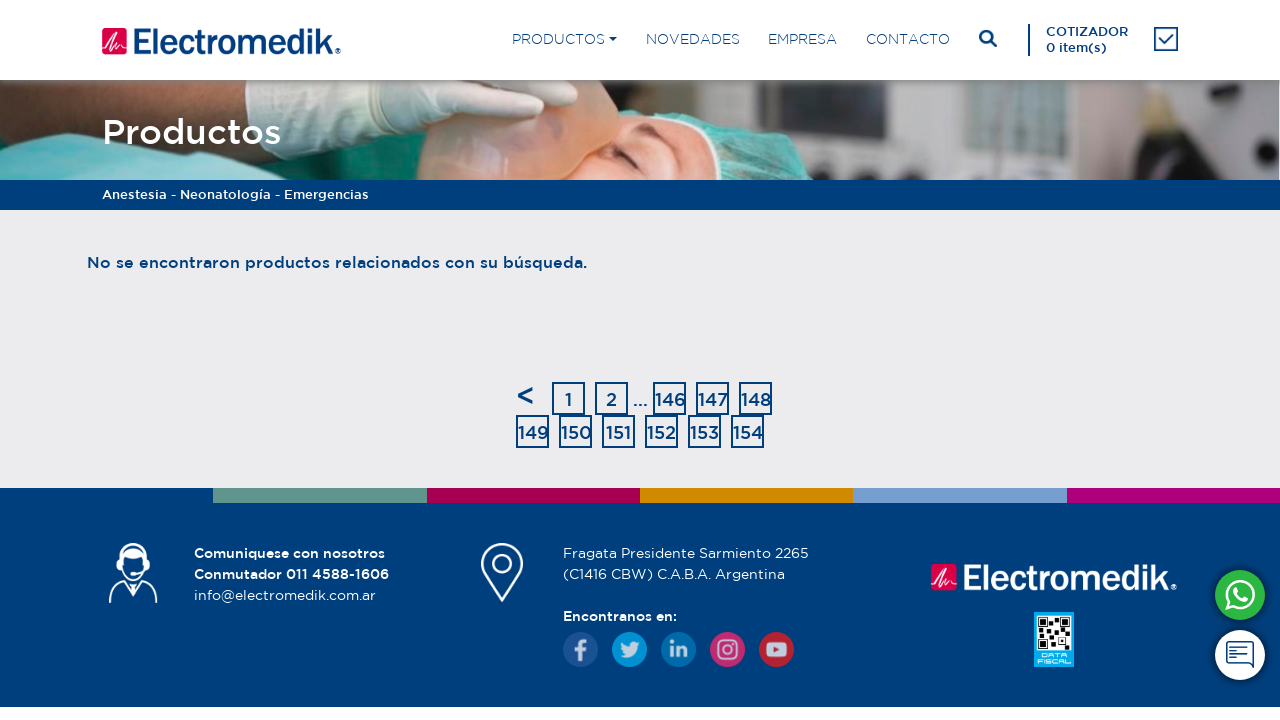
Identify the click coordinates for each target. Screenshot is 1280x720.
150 (576, 432)
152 (661, 432)
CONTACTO (908, 39)
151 (618, 432)
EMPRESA (802, 39)
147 (713, 399)
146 (670, 399)
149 (533, 432)
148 (756, 399)
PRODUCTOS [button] (558, 39)
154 (748, 432)
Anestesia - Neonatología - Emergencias (235, 194)
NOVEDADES (693, 39)
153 (704, 432)
